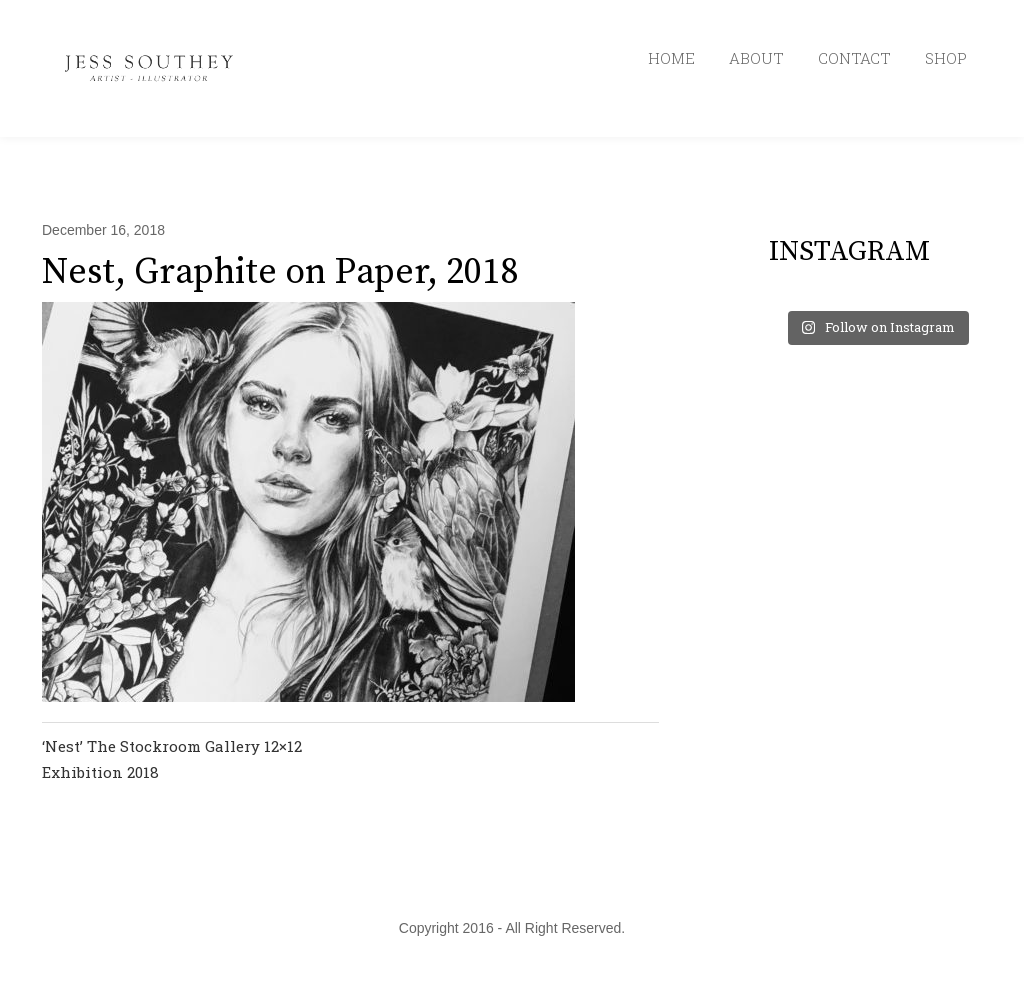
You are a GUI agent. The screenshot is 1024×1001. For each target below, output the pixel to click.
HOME (671, 58)
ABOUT (756, 58)
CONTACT (854, 58)
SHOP (946, 58)
